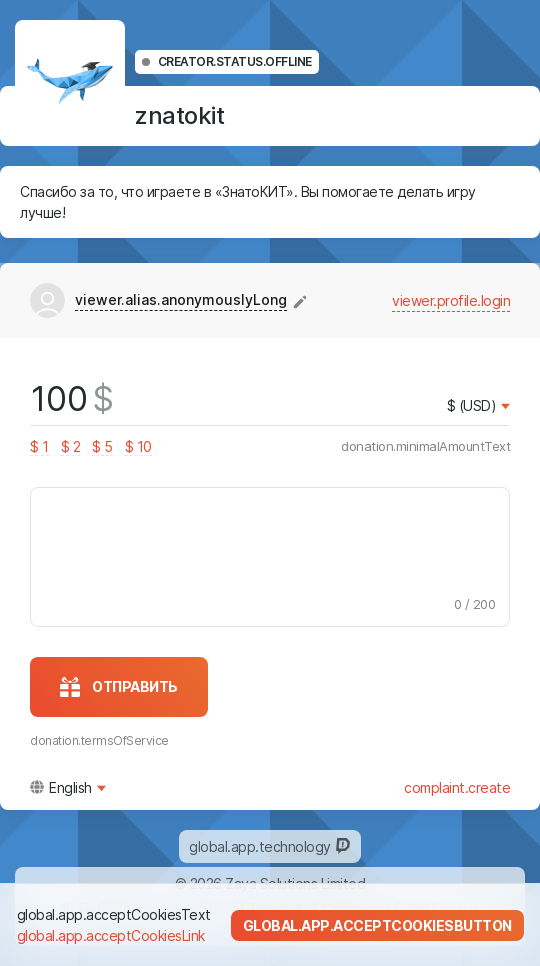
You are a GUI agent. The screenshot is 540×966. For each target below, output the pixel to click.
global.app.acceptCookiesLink (111, 935)
